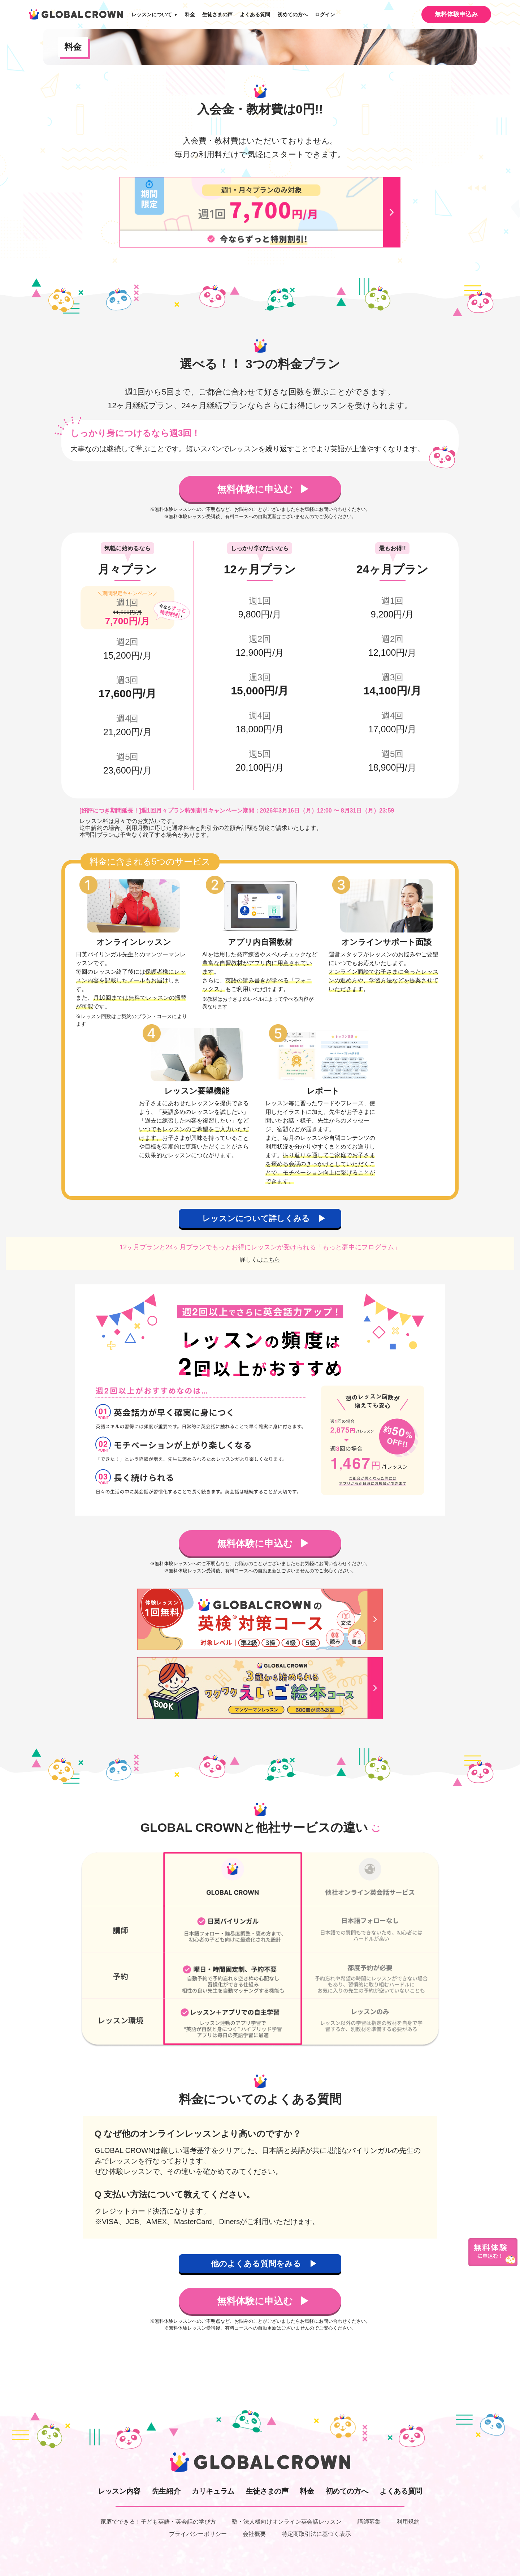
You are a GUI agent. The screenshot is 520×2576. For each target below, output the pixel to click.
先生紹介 (166, 2491)
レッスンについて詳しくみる (257, 1218)
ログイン (325, 14)
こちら (271, 1260)
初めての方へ (292, 14)
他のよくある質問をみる (257, 2263)
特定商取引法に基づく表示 (316, 2534)
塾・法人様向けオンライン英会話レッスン (287, 2522)
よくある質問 (255, 14)
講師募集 (369, 2522)
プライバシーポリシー (198, 2534)
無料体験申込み (456, 14)
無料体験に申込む (256, 489)
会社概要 (254, 2534)
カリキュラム (213, 2491)
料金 (190, 14)
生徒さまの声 (217, 14)
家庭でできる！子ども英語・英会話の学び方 (158, 2522)
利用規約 (408, 2522)
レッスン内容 (119, 2491)
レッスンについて (154, 14)
